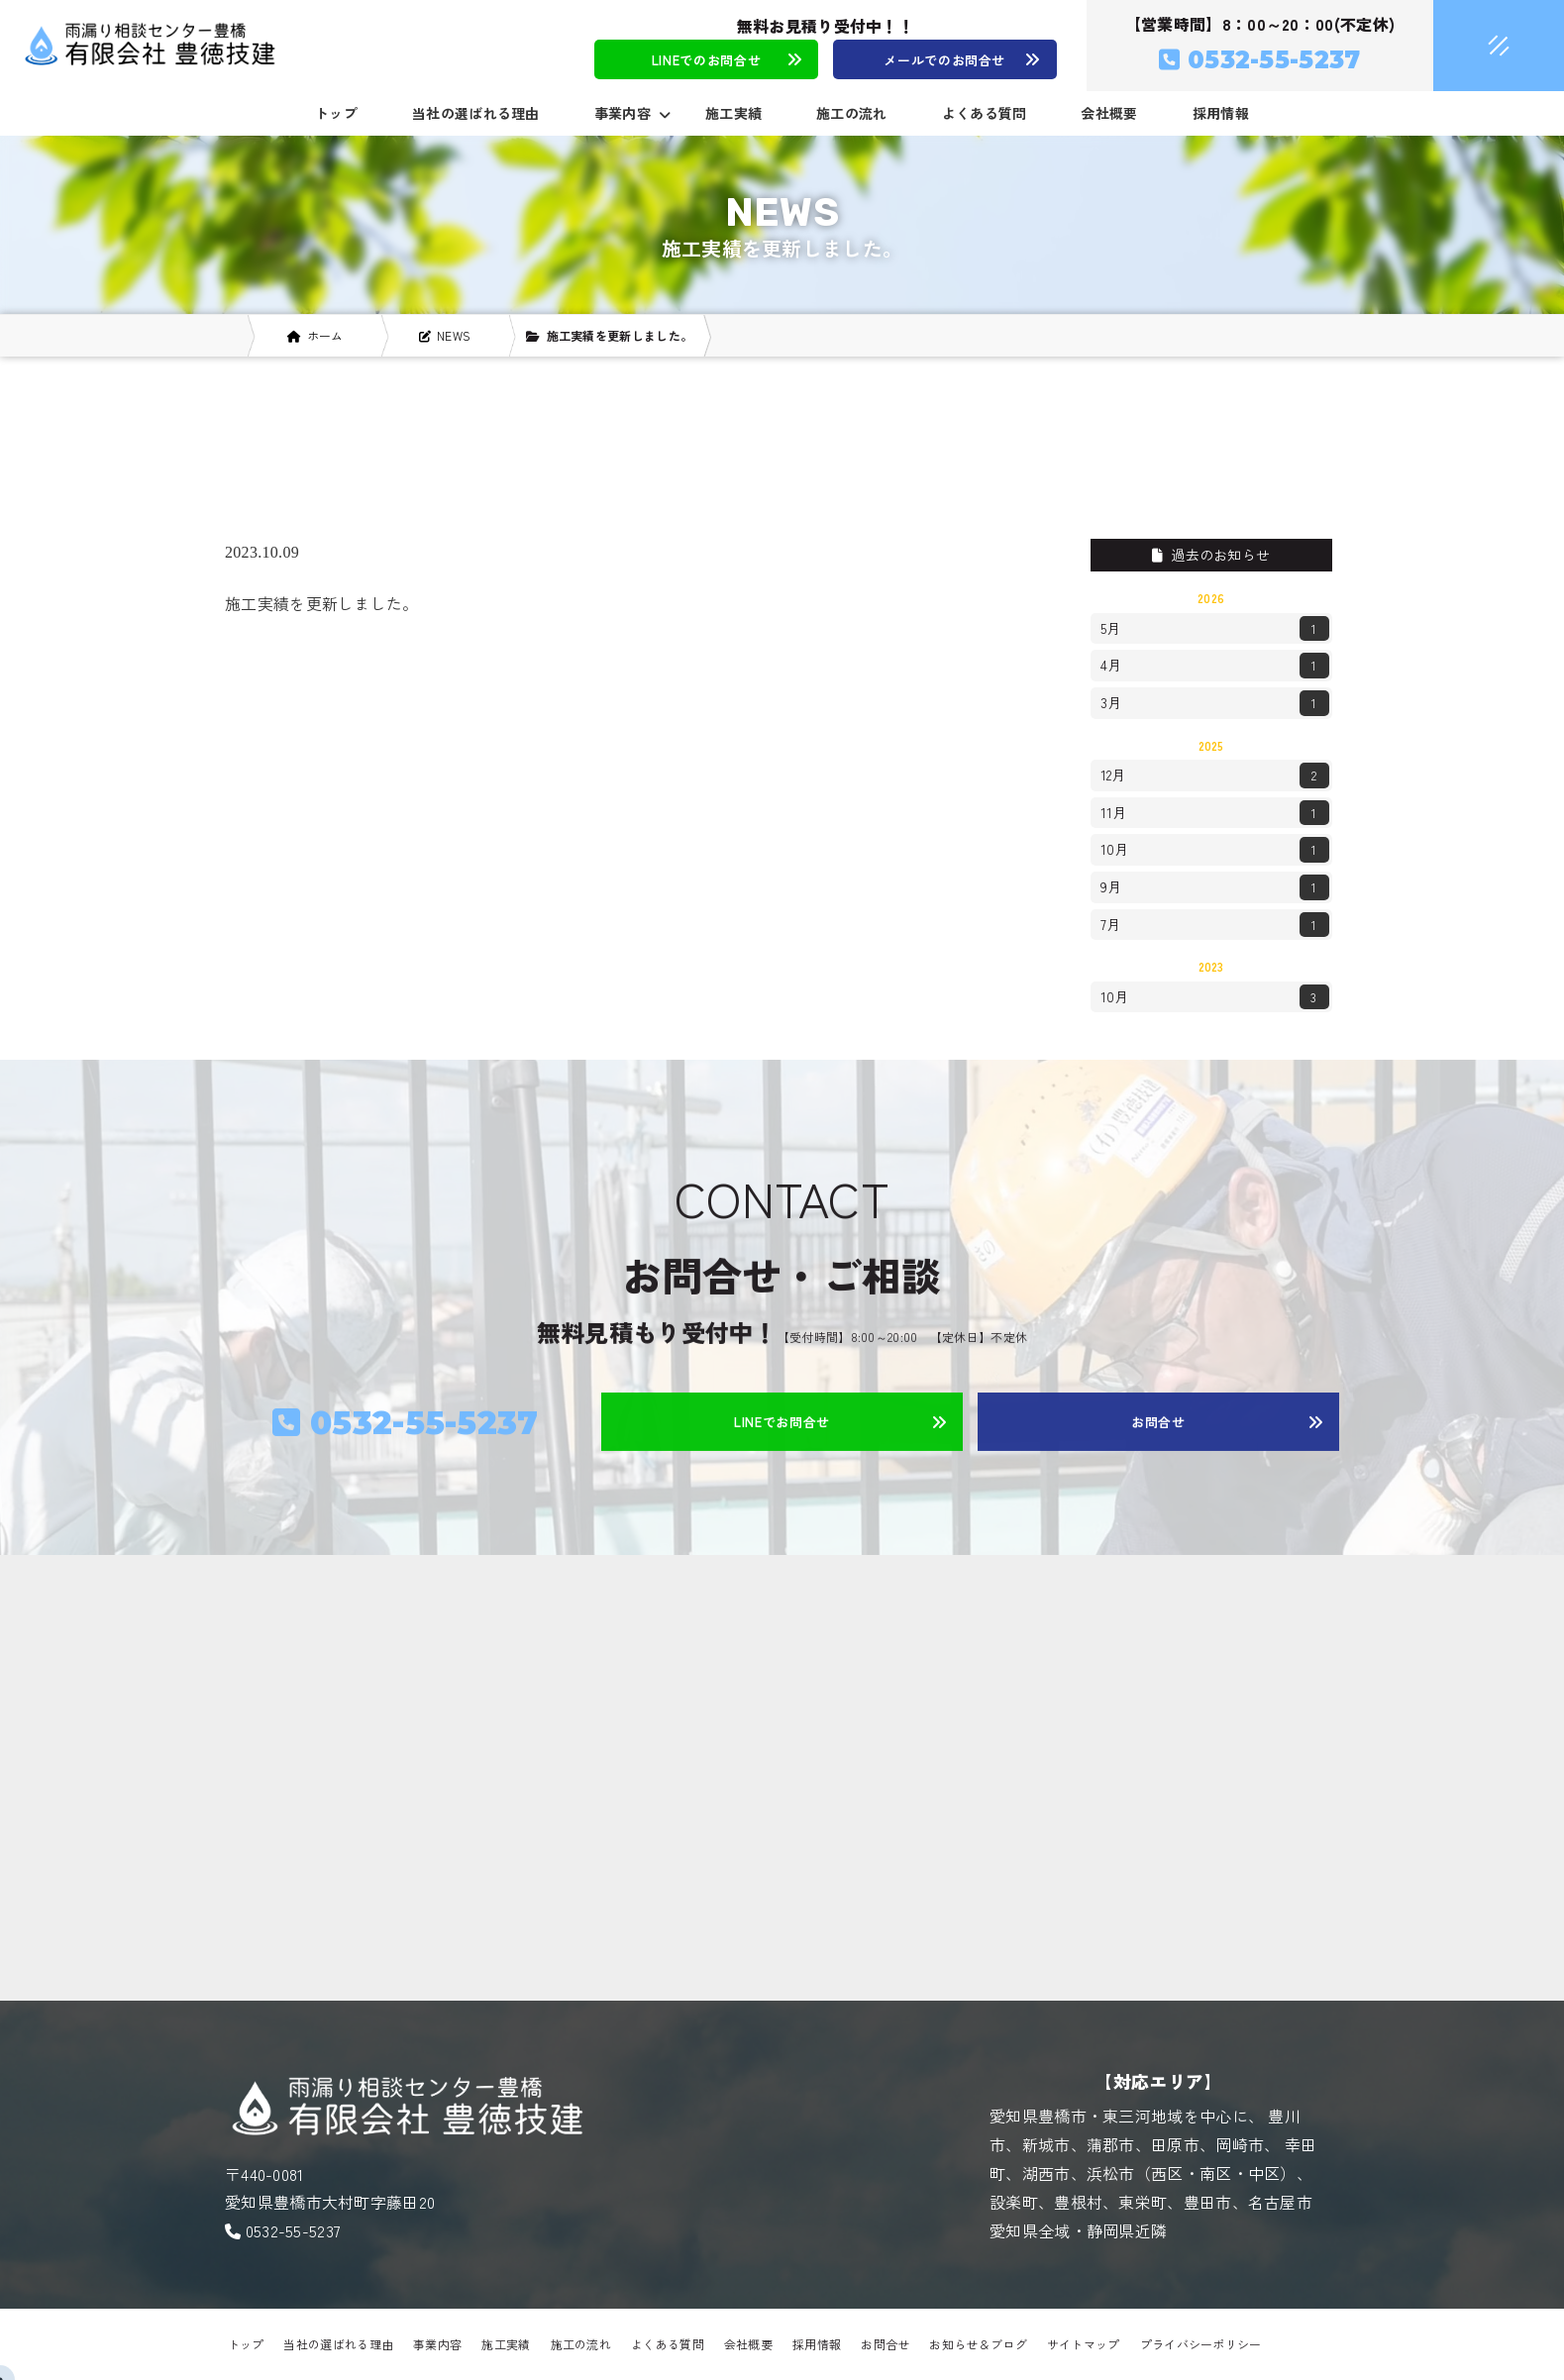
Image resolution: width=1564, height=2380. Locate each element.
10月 (1214, 850)
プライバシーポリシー (1201, 2343)
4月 (1214, 665)
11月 (1214, 813)
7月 (1214, 925)
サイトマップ (1083, 2343)
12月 (1214, 775)
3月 (1214, 703)
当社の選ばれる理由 (476, 113)
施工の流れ (851, 113)
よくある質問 (984, 113)
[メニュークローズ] (1475, 46)
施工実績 (733, 113)
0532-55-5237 (294, 2230)
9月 (1214, 887)
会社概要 (1109, 113)
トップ (336, 113)
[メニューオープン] (1470, 42)
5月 (1214, 629)
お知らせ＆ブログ (977, 2343)
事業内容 (437, 2343)
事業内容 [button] (632, 113)
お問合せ (885, 2343)
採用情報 (1221, 113)
